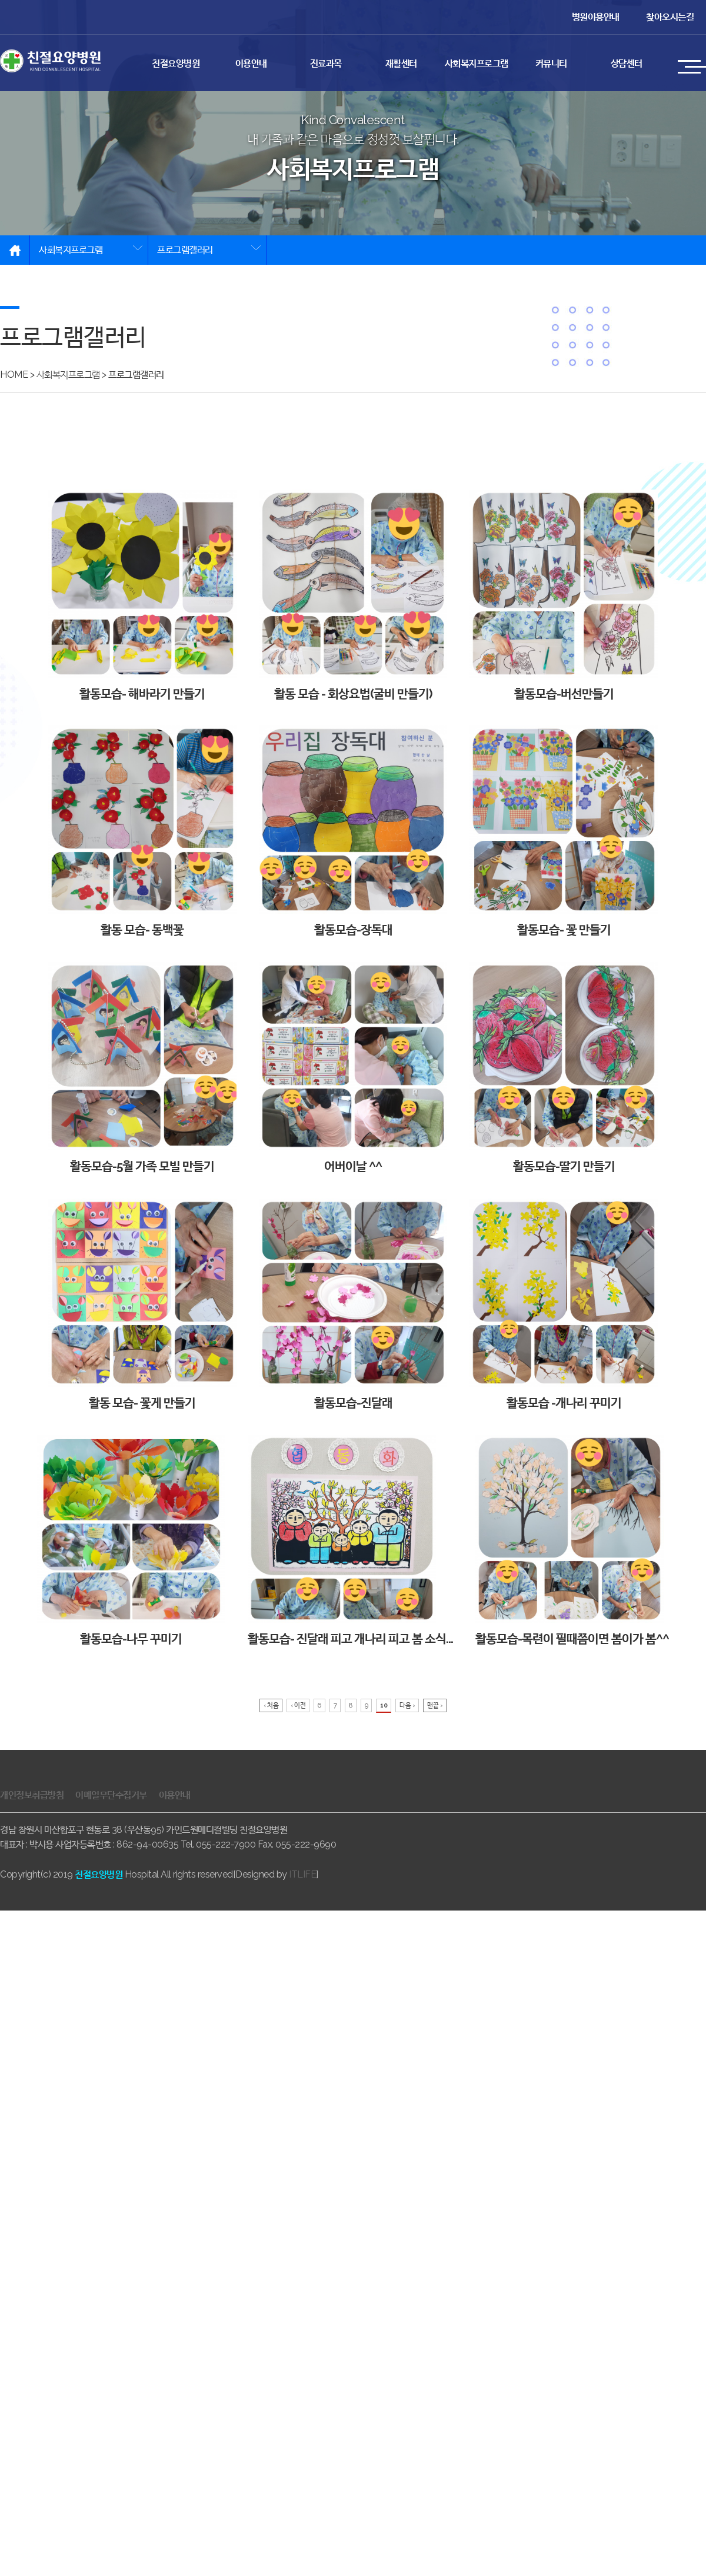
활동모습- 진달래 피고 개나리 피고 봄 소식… (350, 1540)
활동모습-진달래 (353, 1304)
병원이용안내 (596, 16)
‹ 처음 (271, 1705)
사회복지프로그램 (476, 63)
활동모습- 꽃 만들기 (563, 831)
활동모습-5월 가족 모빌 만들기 (142, 1067)
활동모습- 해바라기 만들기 (142, 595)
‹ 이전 (298, 1705)
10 (383, 1705)
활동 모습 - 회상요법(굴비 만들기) (353, 595)
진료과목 (326, 63)
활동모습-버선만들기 (563, 595)
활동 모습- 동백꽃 (142, 831)
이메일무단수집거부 (111, 1794)
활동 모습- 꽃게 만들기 (142, 1304)
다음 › (407, 1705)
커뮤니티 (551, 63)
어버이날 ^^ (353, 1067)
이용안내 (251, 63)
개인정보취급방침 (32, 1794)
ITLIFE (302, 1874)
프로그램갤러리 (185, 249)
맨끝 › (434, 1705)
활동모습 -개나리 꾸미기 (563, 1304)
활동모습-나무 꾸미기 (131, 1540)
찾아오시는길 (670, 16)
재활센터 (401, 63)
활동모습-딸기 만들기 (563, 1067)
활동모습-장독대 (353, 831)
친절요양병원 (175, 63)
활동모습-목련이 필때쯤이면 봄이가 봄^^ (572, 1540)
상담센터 (626, 63)
